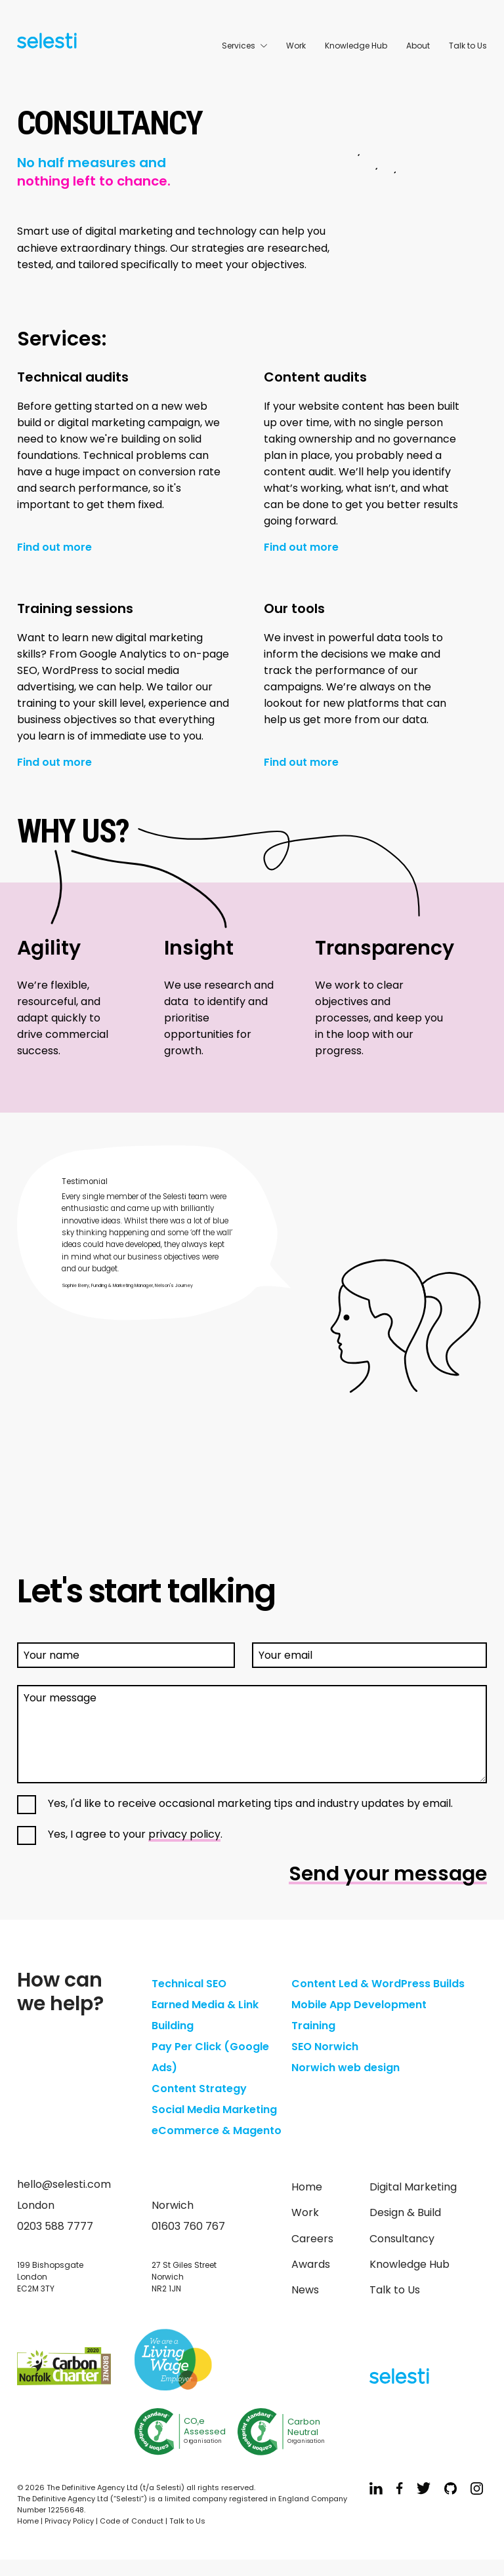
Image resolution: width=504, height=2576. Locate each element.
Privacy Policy (69, 2521)
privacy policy (184, 1834)
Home (306, 2186)
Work (296, 45)
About (418, 45)
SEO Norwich (324, 2046)
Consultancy (401, 2238)
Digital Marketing (413, 2186)
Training (313, 2025)
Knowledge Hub (356, 45)
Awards (310, 2264)
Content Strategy (199, 2088)
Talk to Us (468, 45)
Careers (312, 2238)
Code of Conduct (131, 2521)
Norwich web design (345, 2067)
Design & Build (405, 2212)
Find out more (54, 548)
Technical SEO (189, 1983)
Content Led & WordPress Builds (378, 1983)
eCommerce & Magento (217, 2130)
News (305, 2289)
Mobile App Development (359, 2004)
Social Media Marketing (214, 2109)
